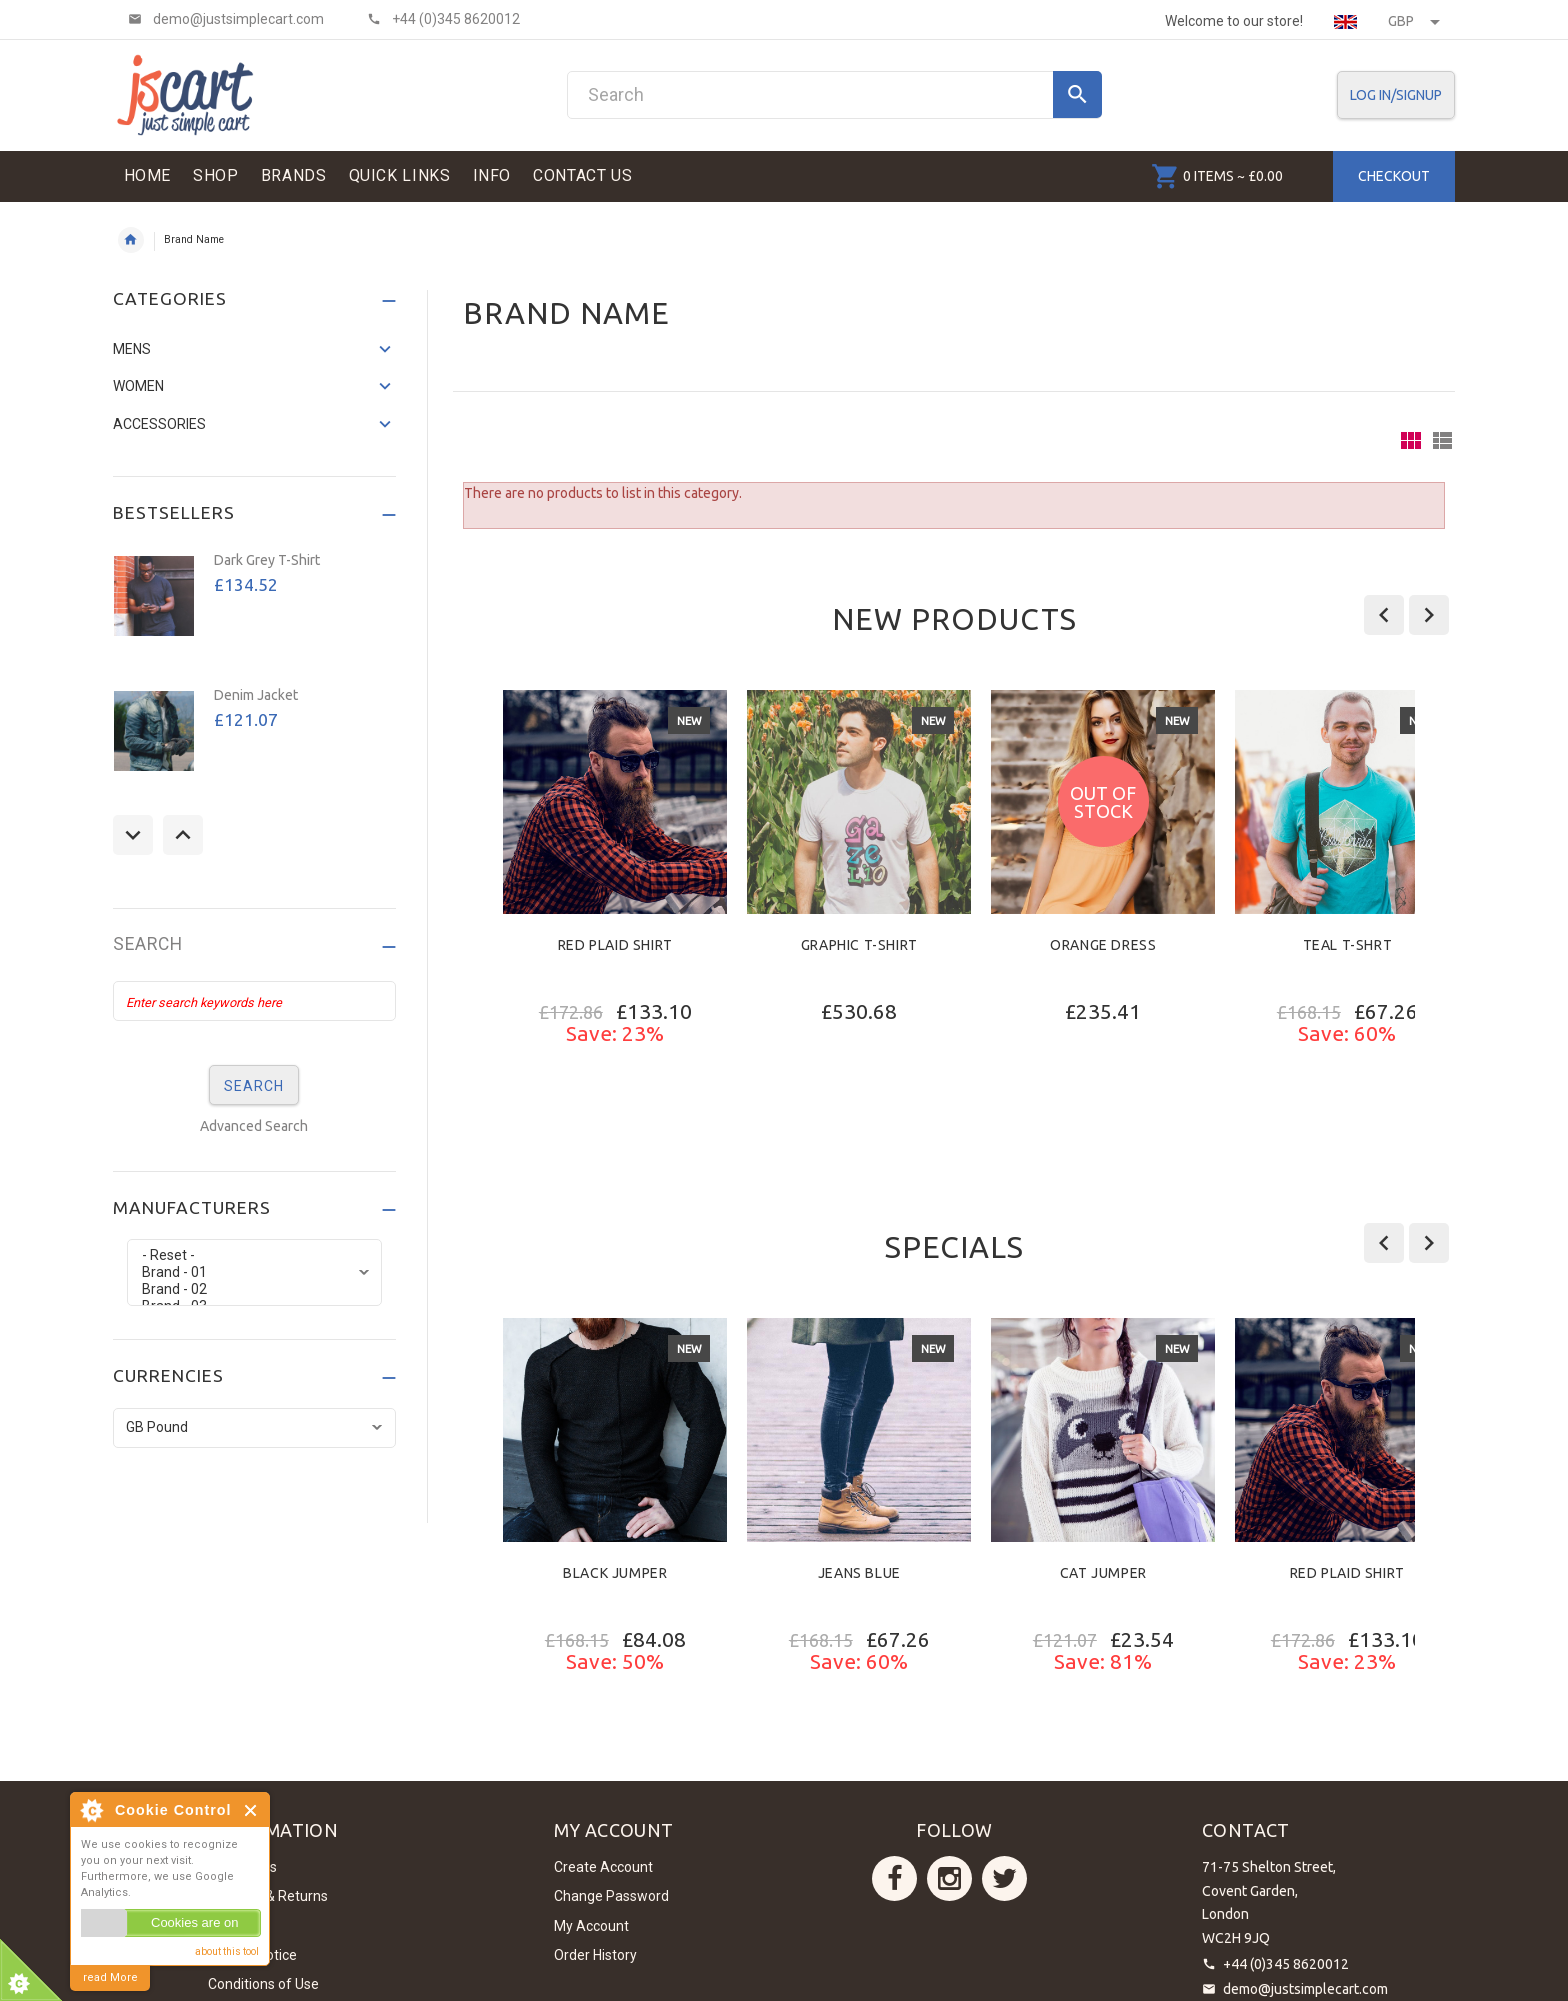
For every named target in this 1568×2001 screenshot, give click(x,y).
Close (251, 1810)
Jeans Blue (859, 1573)
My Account (591, 1926)
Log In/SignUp (1396, 95)
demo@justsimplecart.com (1305, 1989)
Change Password (611, 1896)
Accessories (159, 424)
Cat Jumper (1103, 1573)
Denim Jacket (256, 695)
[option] (615, 919)
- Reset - (254, 1255)
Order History (595, 1955)
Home (131, 240)
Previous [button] (133, 835)
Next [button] (183, 835)
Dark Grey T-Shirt (267, 560)
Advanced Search (254, 1126)
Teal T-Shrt (1348, 945)
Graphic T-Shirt (859, 945)
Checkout (1394, 176)
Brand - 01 (254, 1272)
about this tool (227, 1951)
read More (110, 1977)
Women (138, 386)
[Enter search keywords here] (255, 1001)
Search (148, 944)
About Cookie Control (91, 1810)
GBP (1414, 21)
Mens (132, 349)
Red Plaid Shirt (615, 945)
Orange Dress (1103, 945)
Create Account (603, 1867)
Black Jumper (615, 1573)
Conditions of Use (263, 1984)
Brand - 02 (254, 1289)
